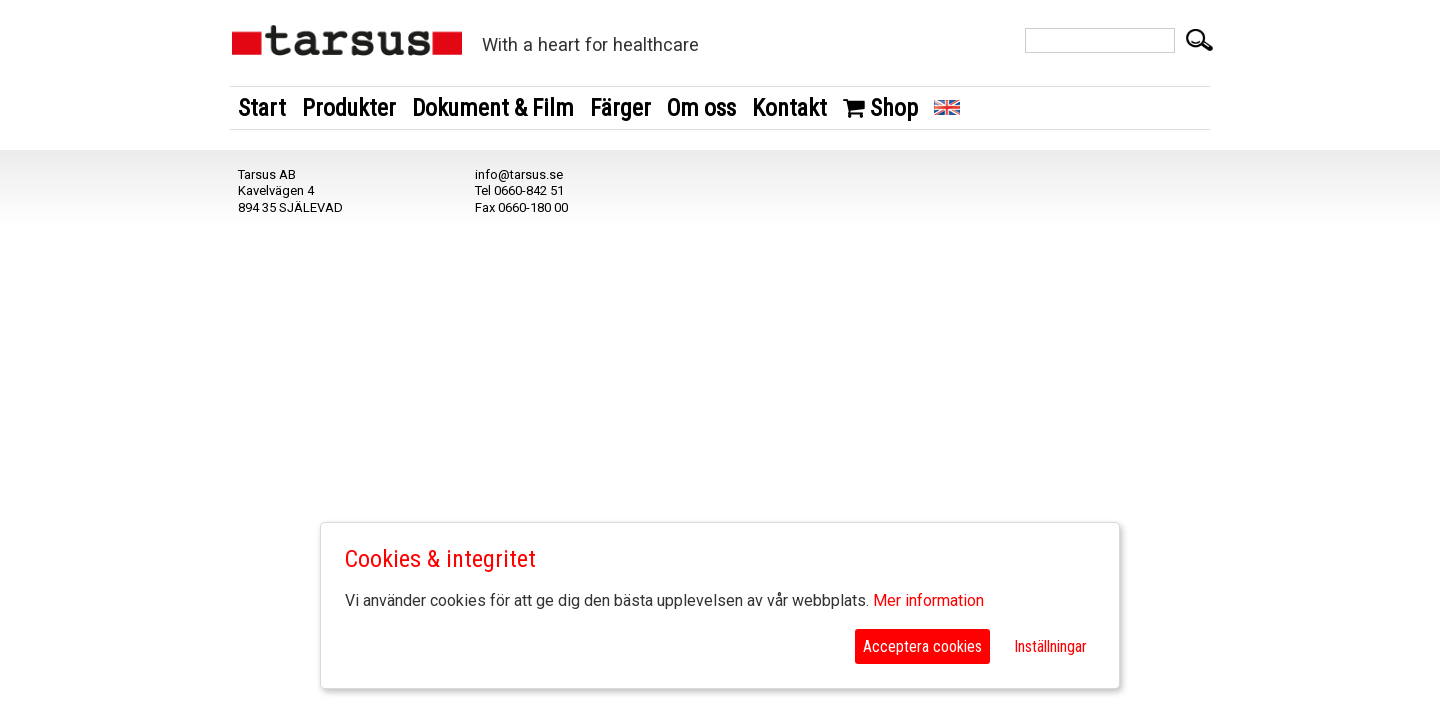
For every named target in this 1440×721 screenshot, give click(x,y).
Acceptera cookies (922, 646)
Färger (620, 108)
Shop (880, 108)
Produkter (349, 108)
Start (262, 108)
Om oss (701, 108)
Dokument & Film (493, 108)
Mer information (928, 600)
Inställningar (1050, 646)
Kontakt (789, 108)
